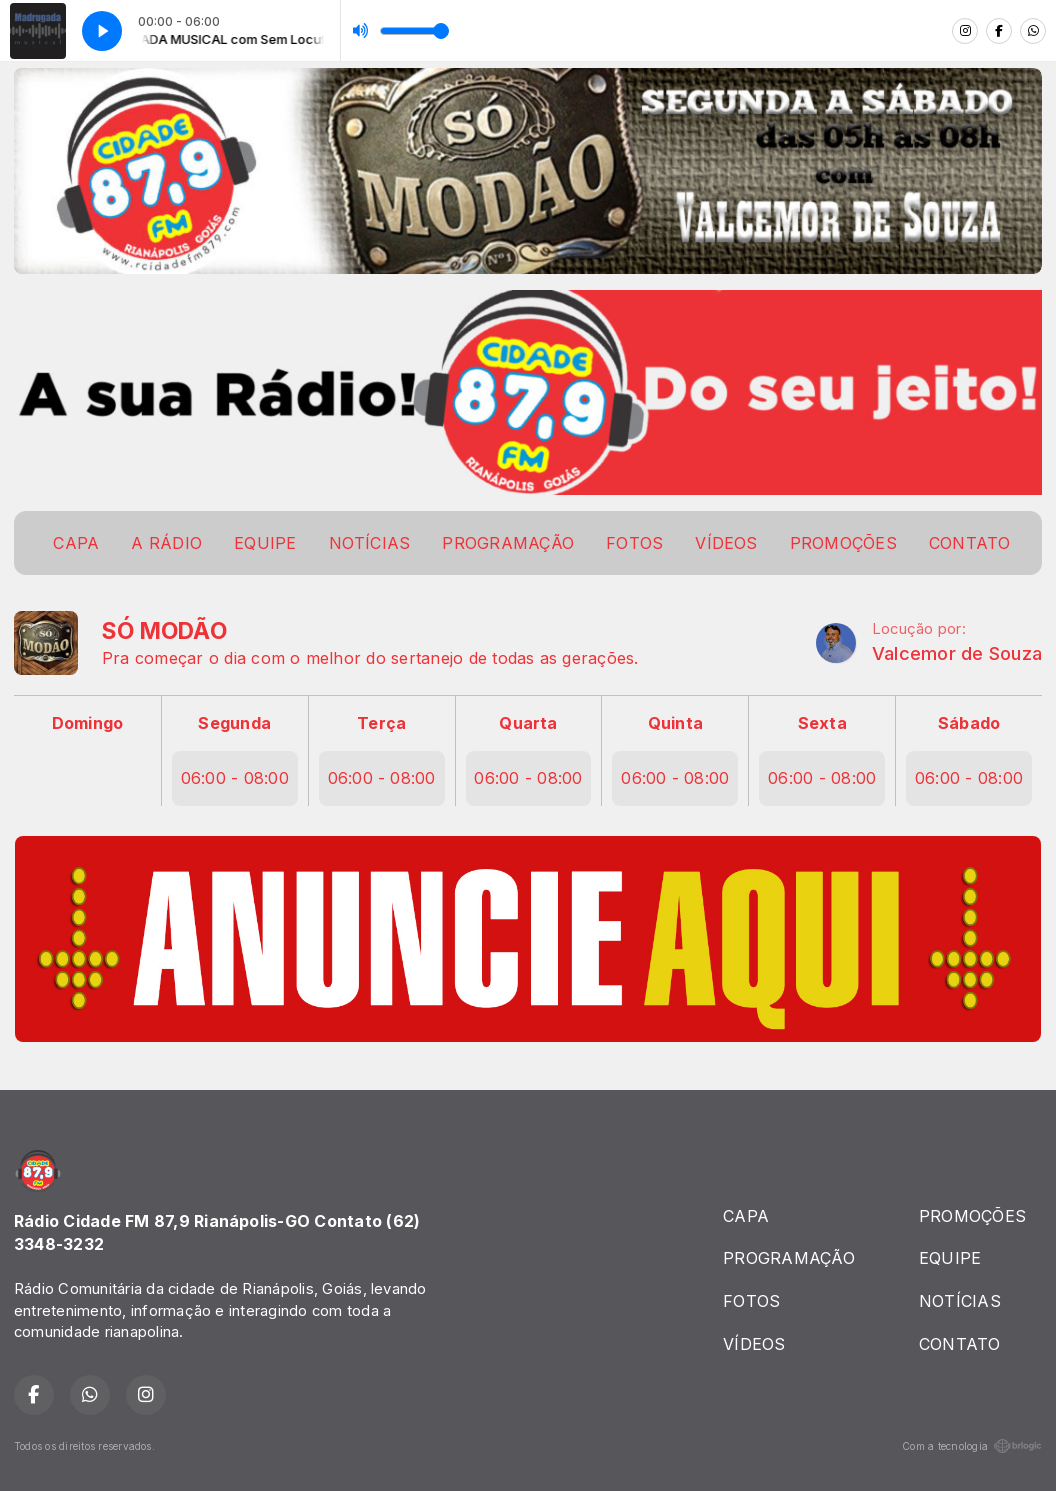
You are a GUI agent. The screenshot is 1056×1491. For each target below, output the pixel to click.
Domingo (88, 723)
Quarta (528, 723)
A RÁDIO (166, 543)
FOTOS (634, 543)
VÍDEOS (726, 543)
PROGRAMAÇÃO (508, 543)
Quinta (675, 723)
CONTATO (970, 543)
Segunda (234, 723)
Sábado (969, 723)
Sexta (822, 723)
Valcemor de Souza (957, 653)
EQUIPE (265, 543)
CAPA (76, 543)
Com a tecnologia (972, 1446)
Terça (381, 723)
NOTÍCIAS (370, 543)
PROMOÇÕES (843, 543)
